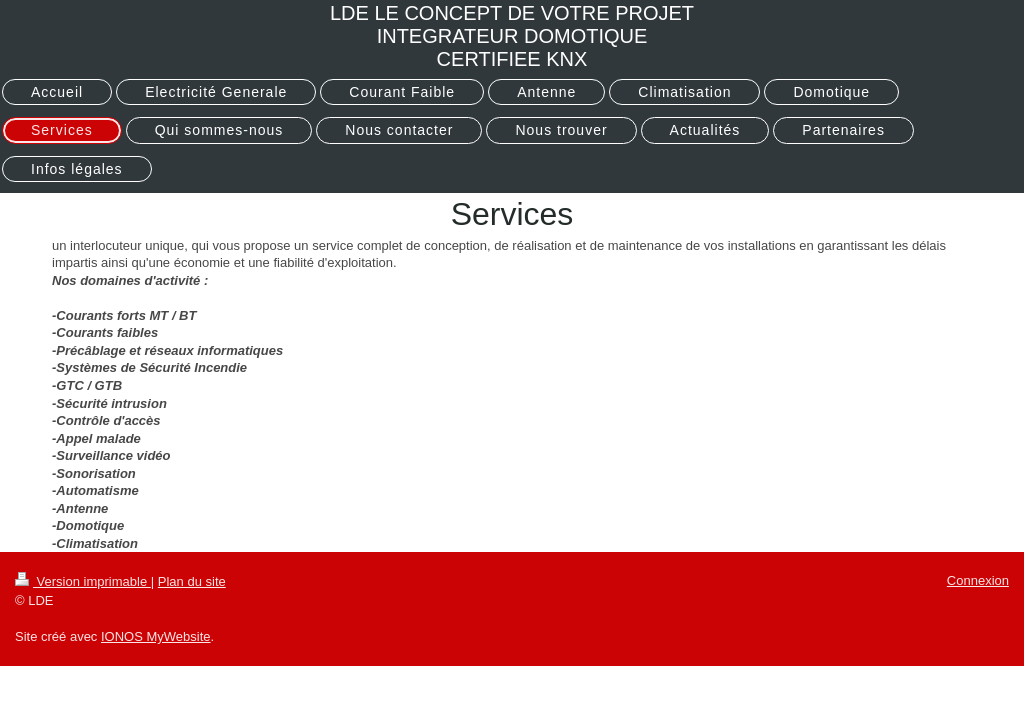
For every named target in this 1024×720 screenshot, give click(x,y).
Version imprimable (83, 581)
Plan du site (192, 581)
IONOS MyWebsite (156, 636)
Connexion (978, 580)
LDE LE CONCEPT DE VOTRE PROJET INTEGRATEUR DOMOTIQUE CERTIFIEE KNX (512, 36)
